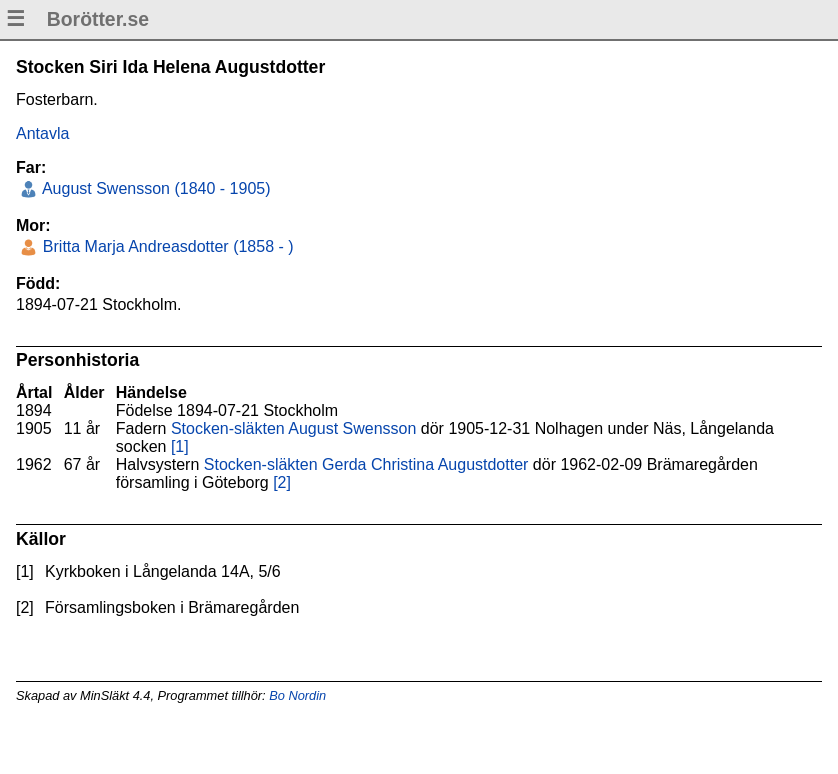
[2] (282, 482)
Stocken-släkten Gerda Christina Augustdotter (366, 464)
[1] (180, 446)
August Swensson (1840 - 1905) (154, 188)
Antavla (42, 133)
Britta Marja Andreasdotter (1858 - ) (165, 246)
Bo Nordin (297, 695)
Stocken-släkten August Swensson (293, 428)
